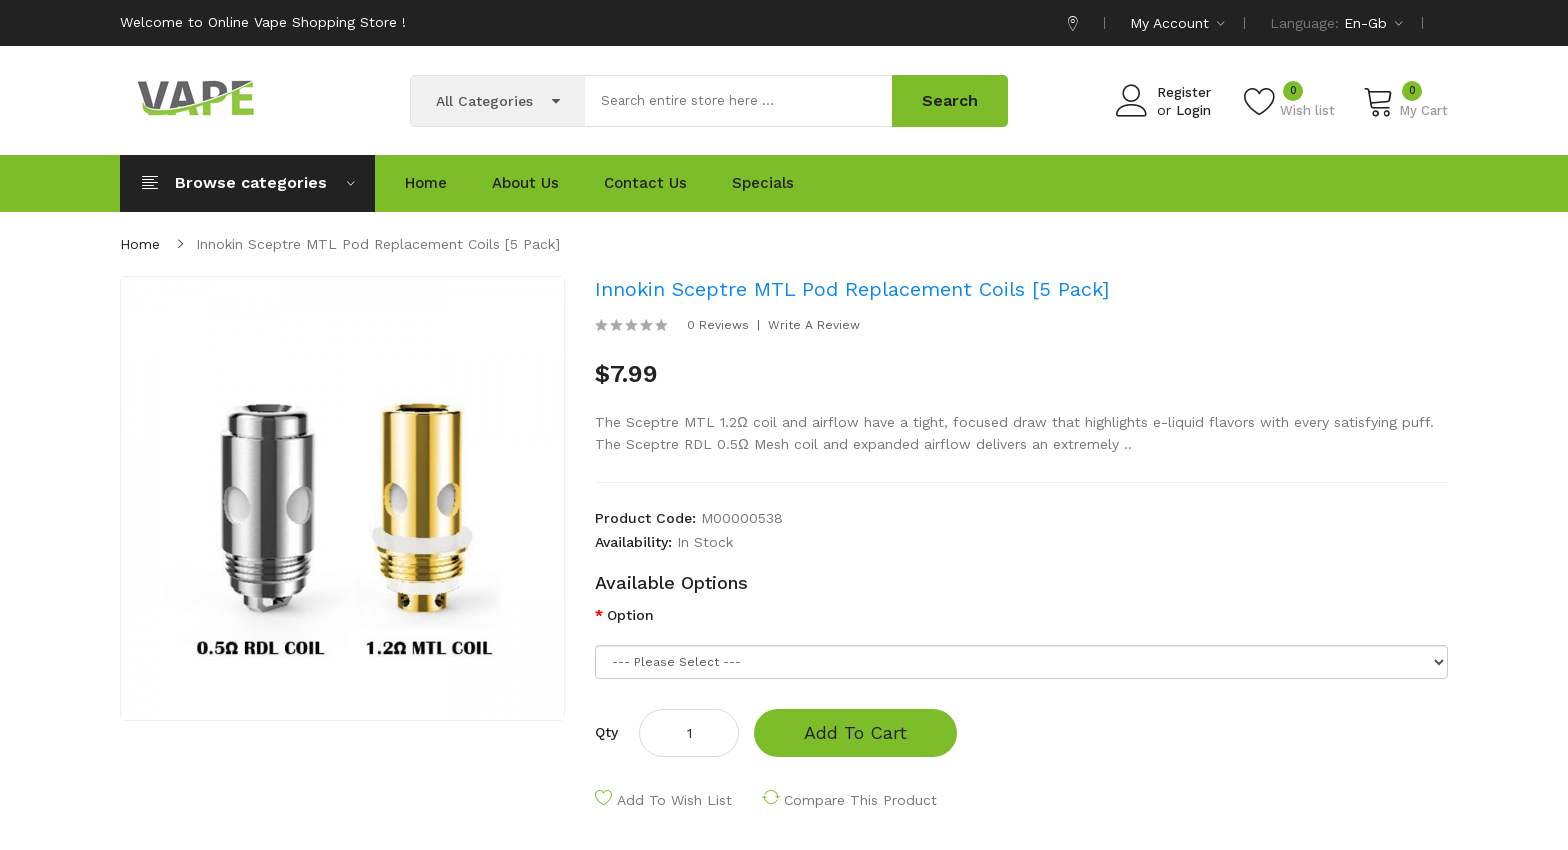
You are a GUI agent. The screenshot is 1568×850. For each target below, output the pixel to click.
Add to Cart (855, 732)
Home (140, 244)
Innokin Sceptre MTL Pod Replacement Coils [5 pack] (378, 244)
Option (630, 615)
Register (1184, 92)
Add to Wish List (674, 800)
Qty (606, 732)
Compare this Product (860, 800)
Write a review (814, 325)
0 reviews (718, 325)
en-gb (1373, 23)
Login (1193, 110)
